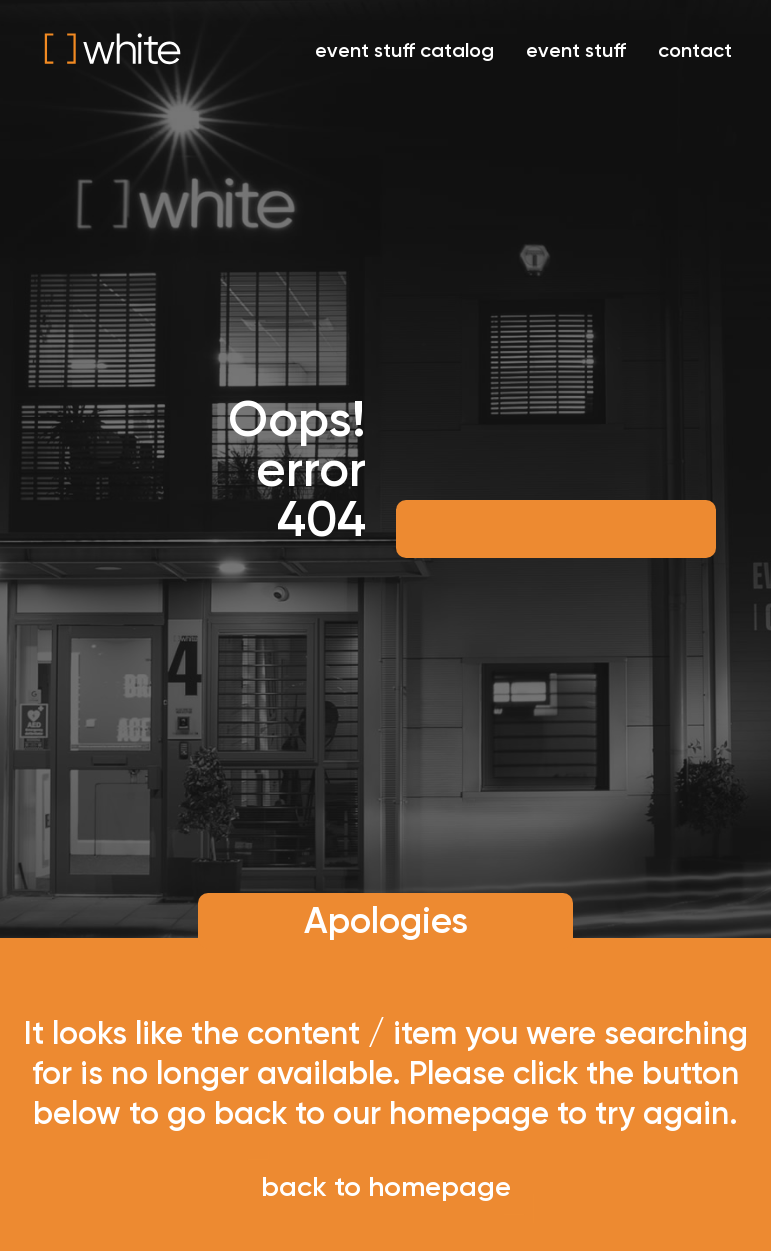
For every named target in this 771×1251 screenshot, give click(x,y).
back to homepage (386, 1186)
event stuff (576, 50)
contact (695, 50)
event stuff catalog (404, 50)
